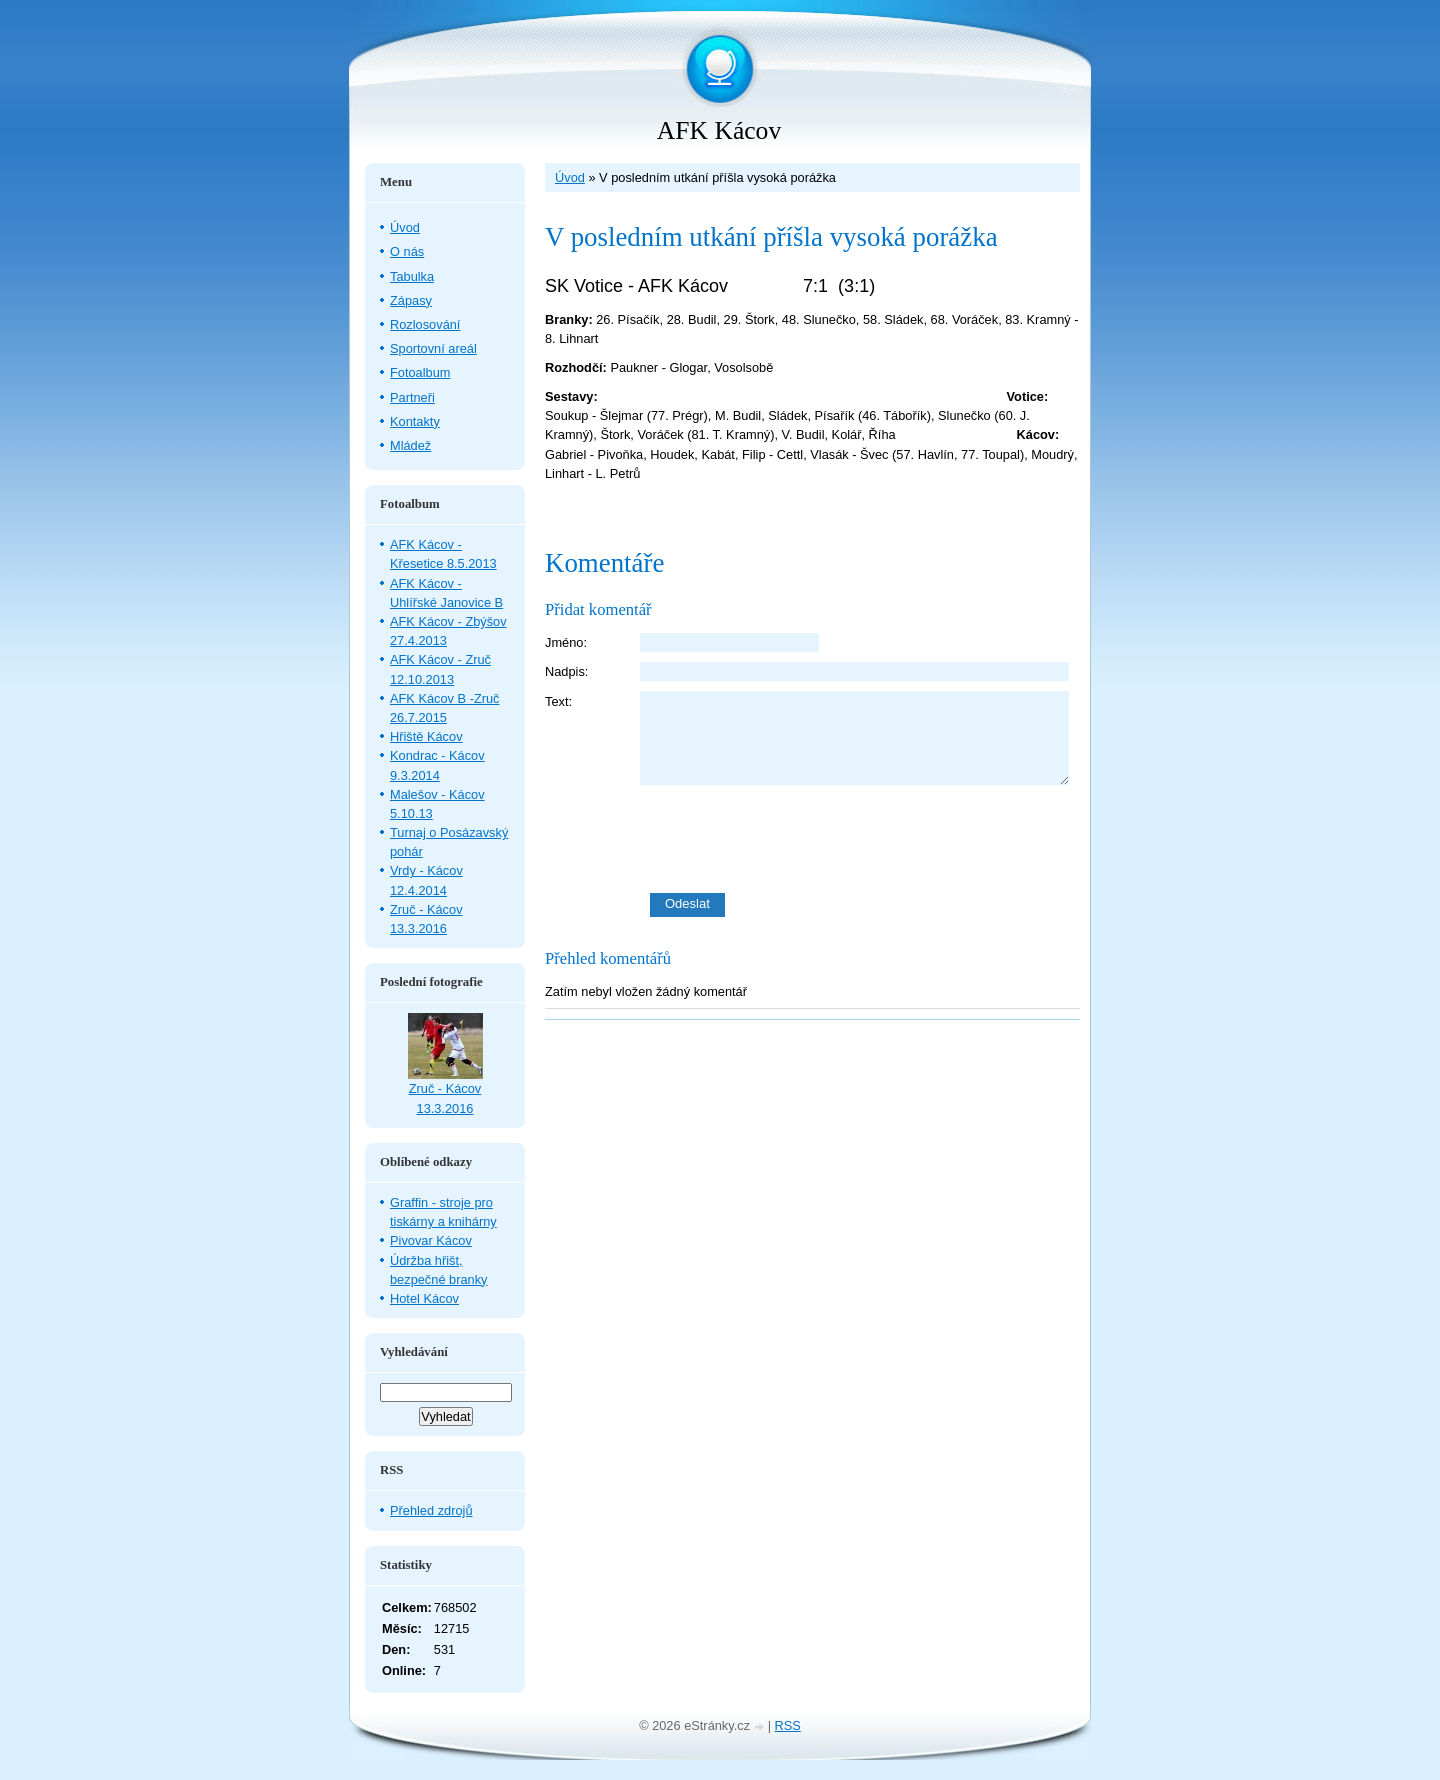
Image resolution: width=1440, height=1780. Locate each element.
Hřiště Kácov (426, 736)
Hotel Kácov (424, 1298)
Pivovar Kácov (431, 1240)
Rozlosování (425, 324)
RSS (788, 1725)
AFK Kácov (719, 130)
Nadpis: (566, 671)
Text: (558, 701)
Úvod (570, 177)
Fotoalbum (420, 372)
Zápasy (411, 300)
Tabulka (412, 276)
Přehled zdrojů (431, 1510)
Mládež (410, 445)
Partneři (412, 397)
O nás (407, 251)
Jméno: (566, 642)
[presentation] (860, 839)
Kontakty (415, 421)
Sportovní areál (433, 348)
